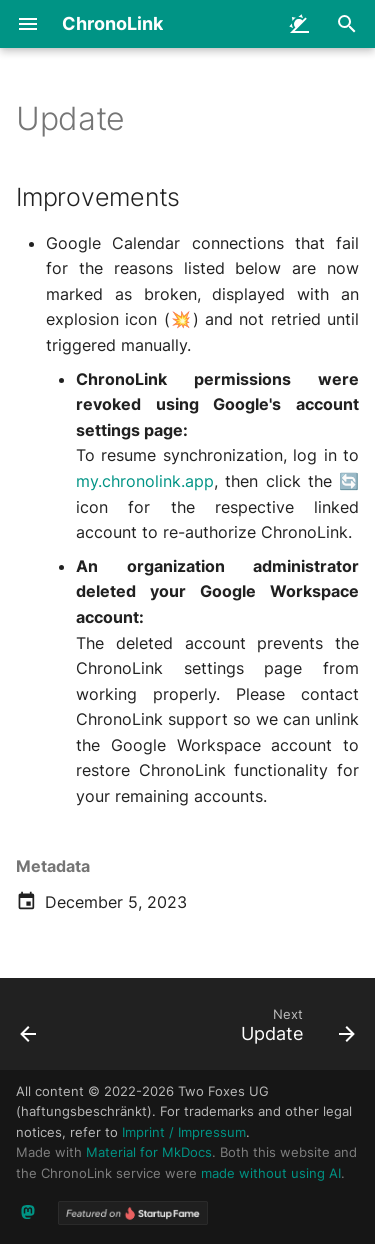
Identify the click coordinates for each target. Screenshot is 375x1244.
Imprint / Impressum (184, 1132)
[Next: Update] (295, 1030)
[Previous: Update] (29, 1030)
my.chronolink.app (145, 481)
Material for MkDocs (149, 1152)
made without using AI (271, 1173)
